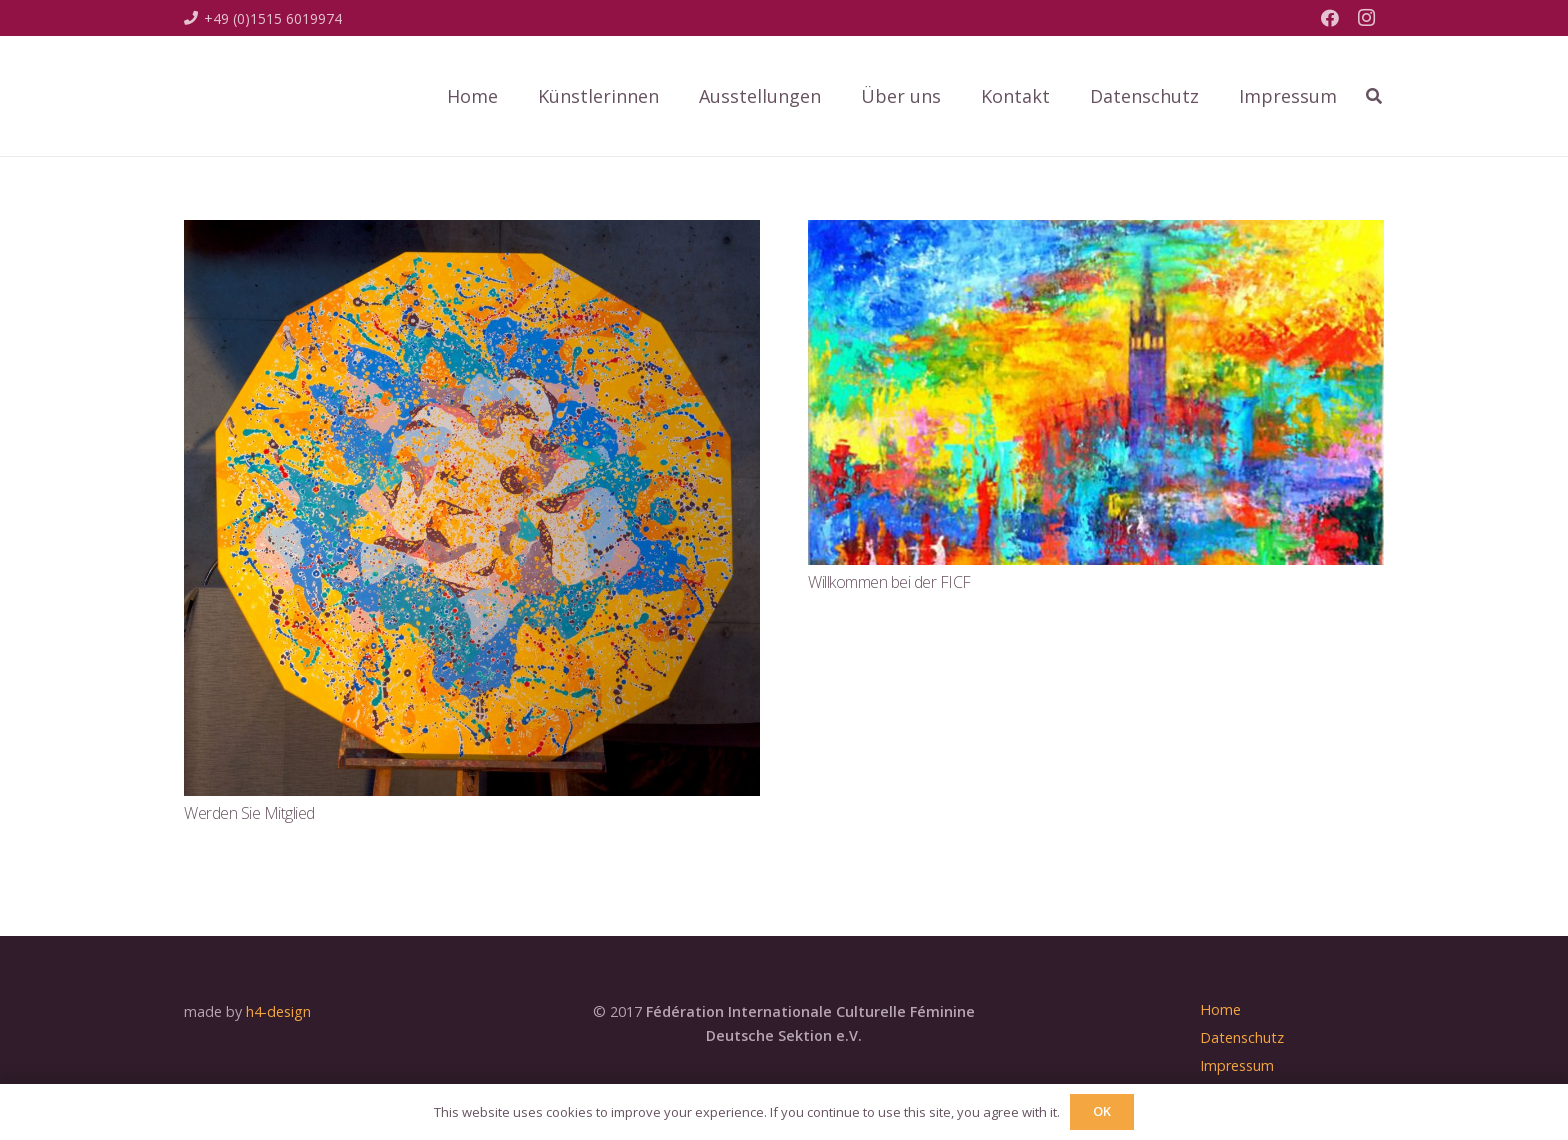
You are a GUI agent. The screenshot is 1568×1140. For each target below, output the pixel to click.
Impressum (1237, 1065)
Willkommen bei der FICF (889, 582)
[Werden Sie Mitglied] (472, 234)
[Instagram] (1366, 18)
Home (1220, 1009)
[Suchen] (1374, 96)
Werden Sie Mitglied (249, 813)
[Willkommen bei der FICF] (1096, 234)
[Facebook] (1330, 18)
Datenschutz (1242, 1037)
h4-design (278, 1011)
